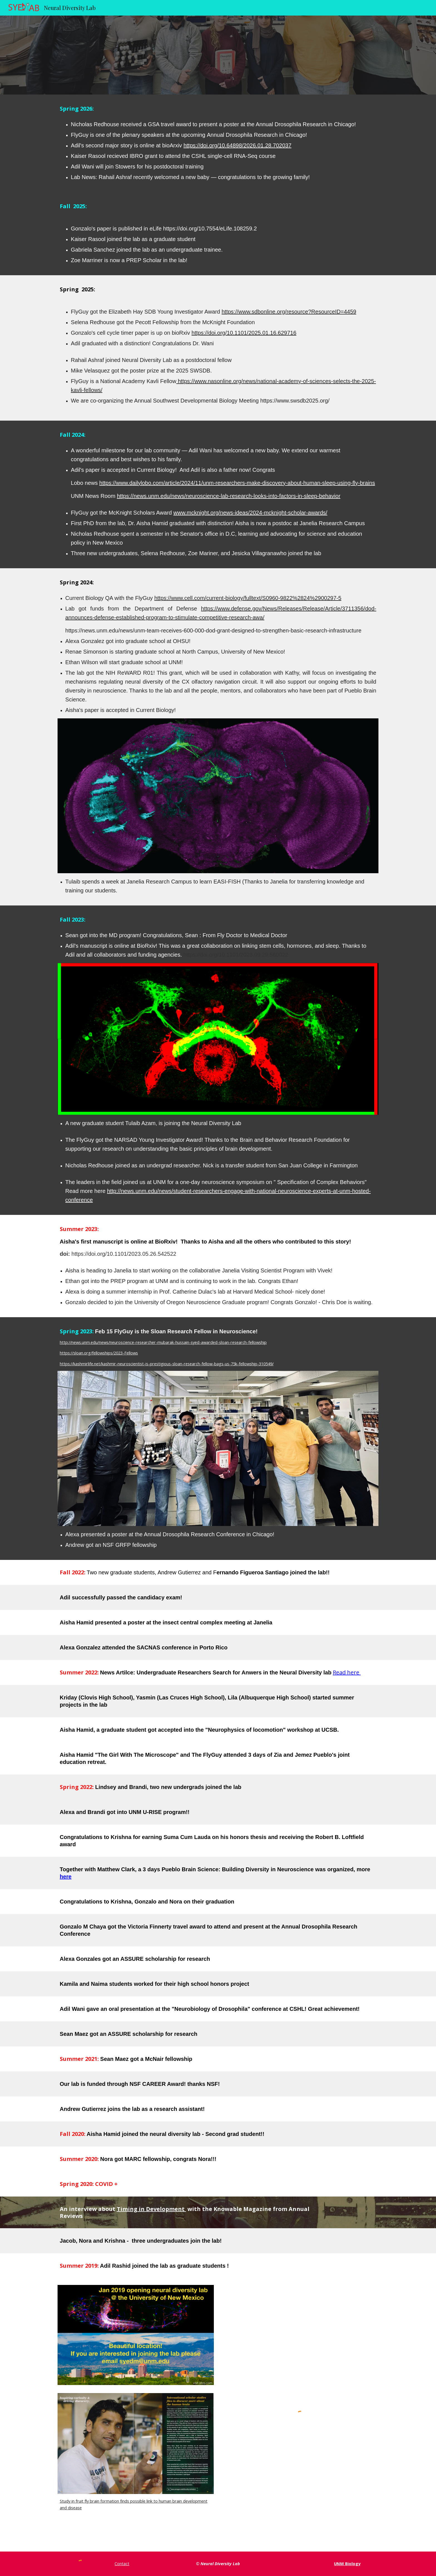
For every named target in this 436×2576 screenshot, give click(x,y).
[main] (218, 108)
